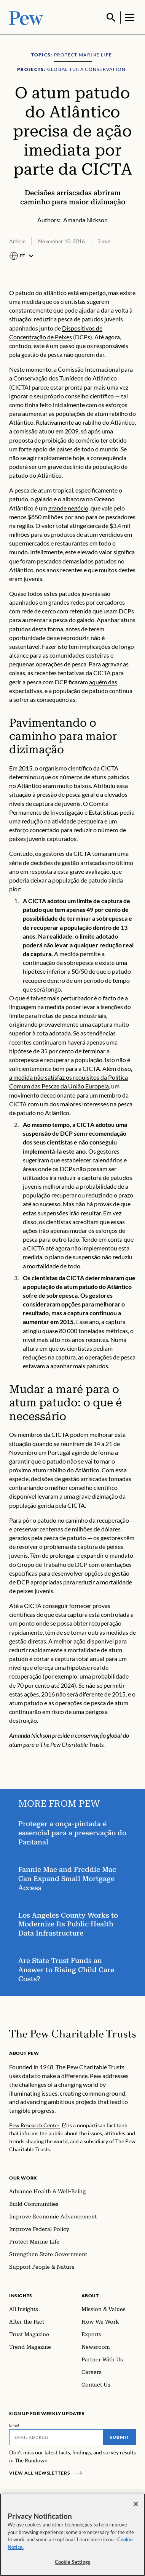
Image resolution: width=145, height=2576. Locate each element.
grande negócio (68, 507)
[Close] (135, 2505)
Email (14, 2424)
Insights (20, 2295)
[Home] (72, 2033)
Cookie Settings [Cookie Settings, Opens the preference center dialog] (73, 2563)
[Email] (56, 2436)
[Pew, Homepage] (26, 17)
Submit (119, 2436)
